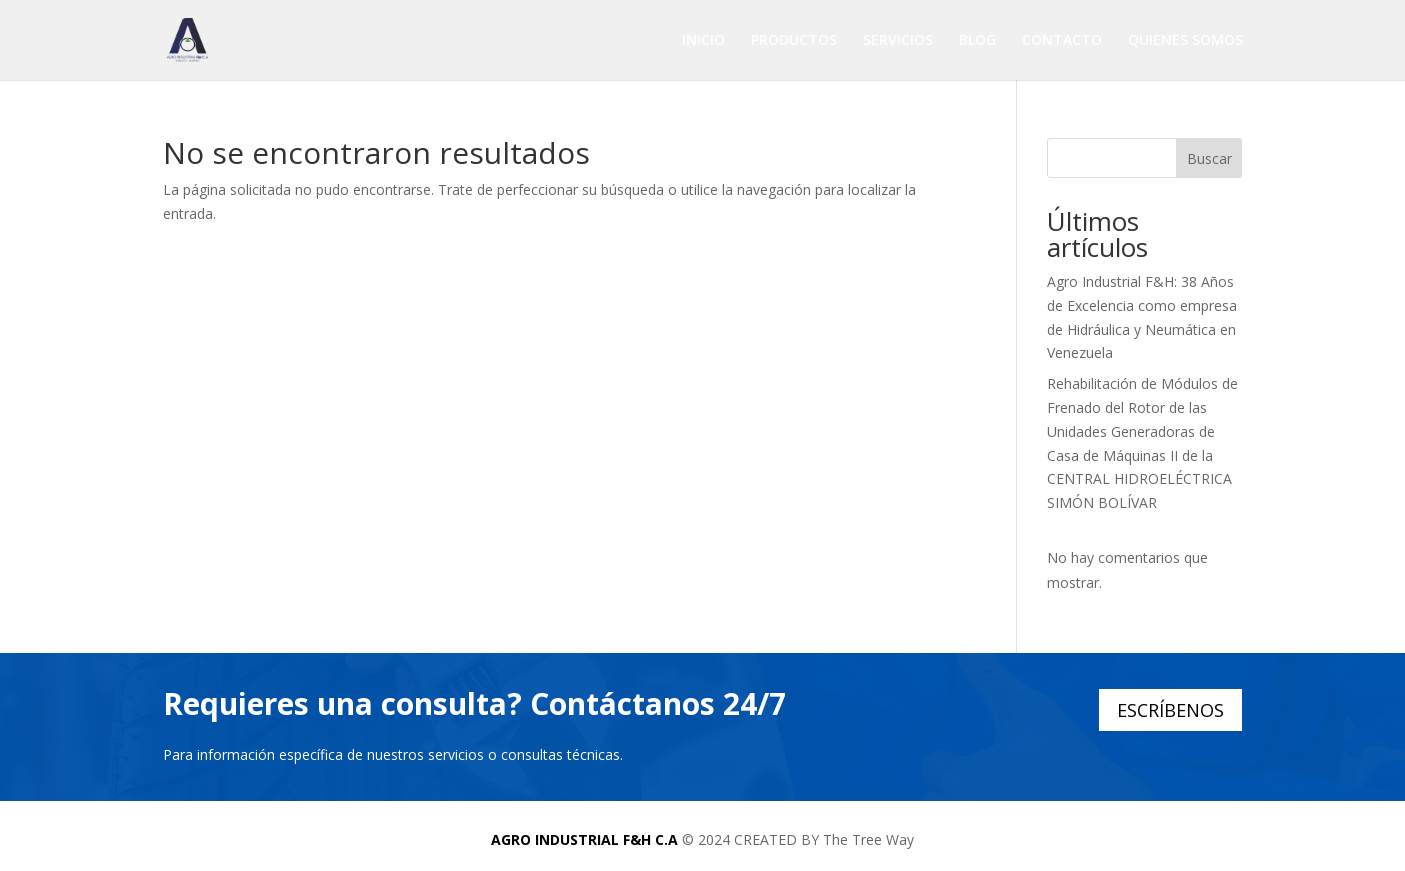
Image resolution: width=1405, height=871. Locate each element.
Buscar (1209, 158)
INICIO (703, 41)
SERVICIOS (898, 41)
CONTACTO (1062, 41)
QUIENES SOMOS (1185, 41)
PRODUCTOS (794, 41)
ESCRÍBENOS (1170, 710)
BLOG (977, 41)
